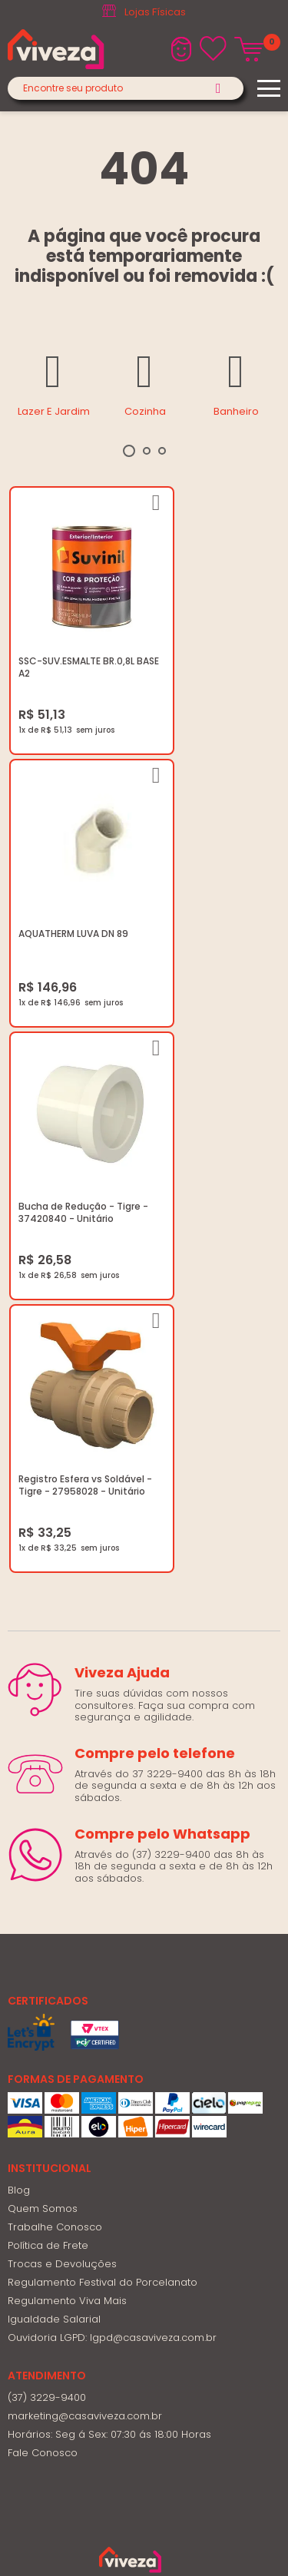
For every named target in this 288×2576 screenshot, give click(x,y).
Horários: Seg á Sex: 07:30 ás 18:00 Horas (109, 1822)
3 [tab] (162, 451)
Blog (19, 1578)
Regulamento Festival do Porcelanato (102, 1670)
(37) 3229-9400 (47, 1785)
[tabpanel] (53, 382)
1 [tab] (129, 451)
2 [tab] (147, 451)
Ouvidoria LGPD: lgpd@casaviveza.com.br (112, 1725)
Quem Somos (43, 1596)
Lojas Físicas (155, 12)
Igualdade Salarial (54, 1707)
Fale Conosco (43, 1840)
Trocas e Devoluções (62, 1651)
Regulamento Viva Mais (67, 1688)
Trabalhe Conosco (55, 1615)
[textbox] (125, 88)
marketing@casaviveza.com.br (85, 1803)
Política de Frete (48, 1633)
